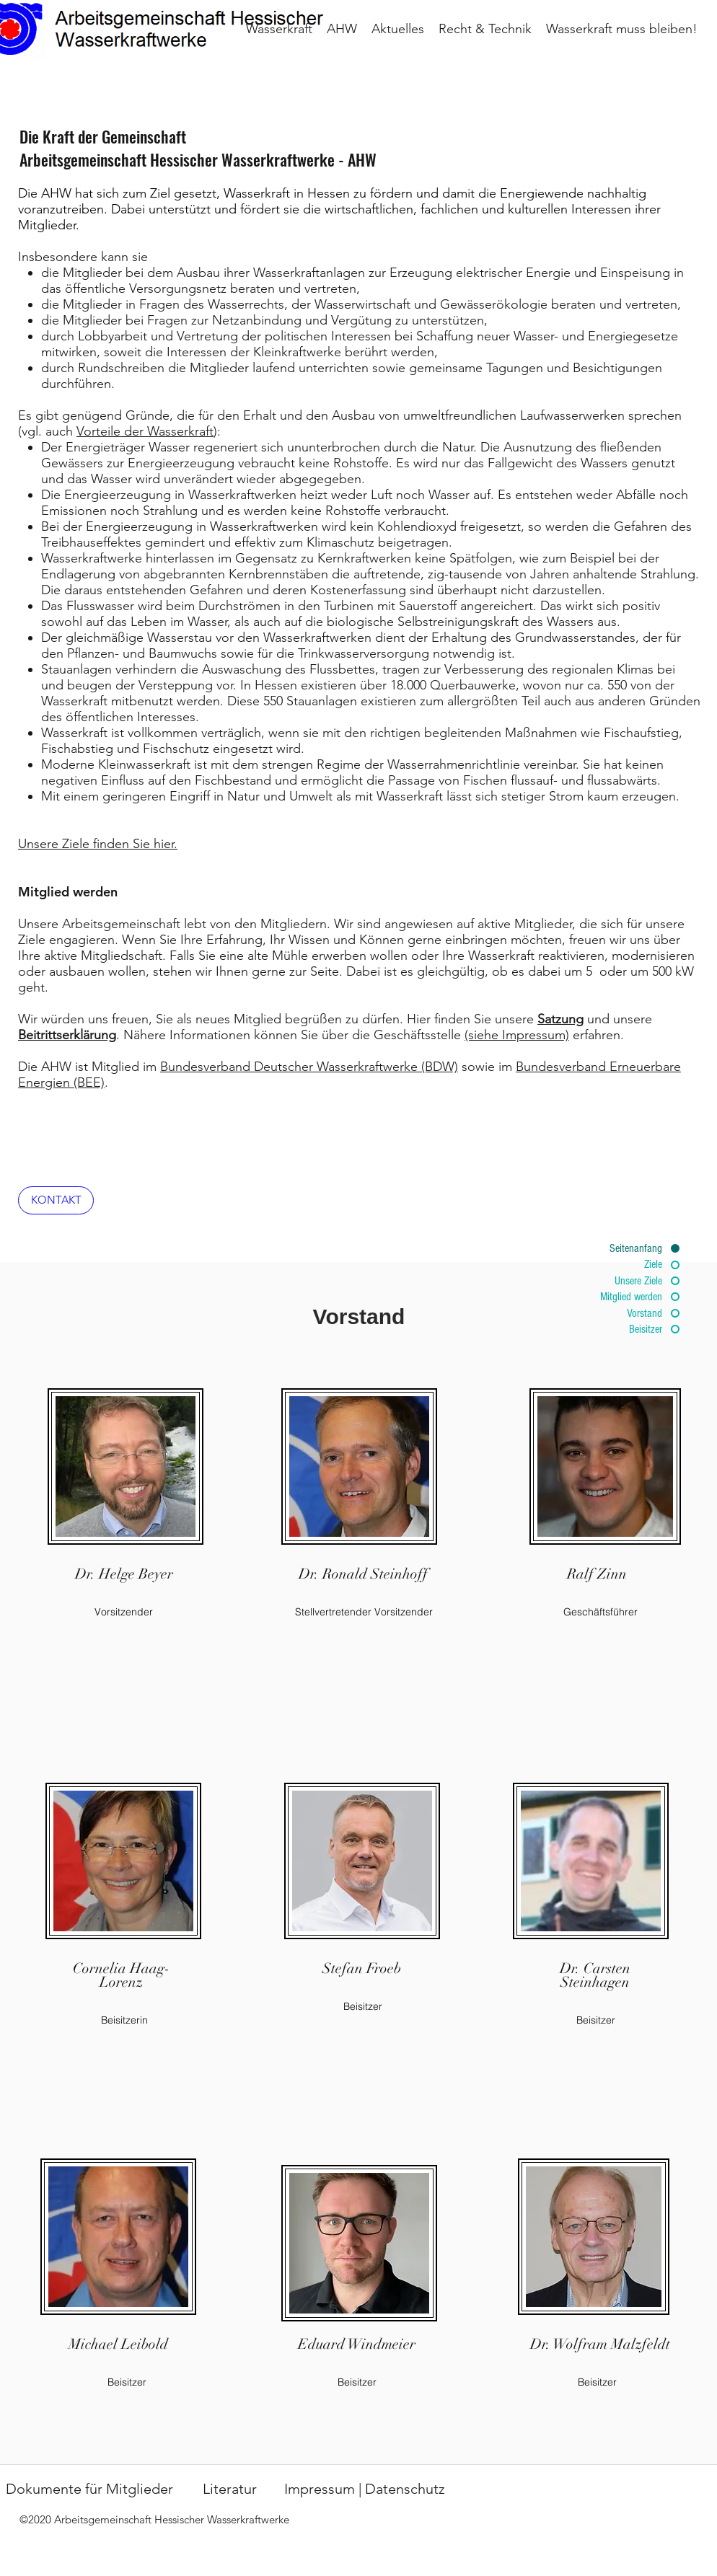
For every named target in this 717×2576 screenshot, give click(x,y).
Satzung (560, 1019)
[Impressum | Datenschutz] (365, 2488)
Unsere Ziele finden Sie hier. (97, 844)
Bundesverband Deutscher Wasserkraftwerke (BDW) (309, 1067)
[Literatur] (229, 2488)
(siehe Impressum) (517, 1035)
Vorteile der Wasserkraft (145, 431)
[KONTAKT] (56, 1200)
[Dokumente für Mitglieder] (89, 2488)
